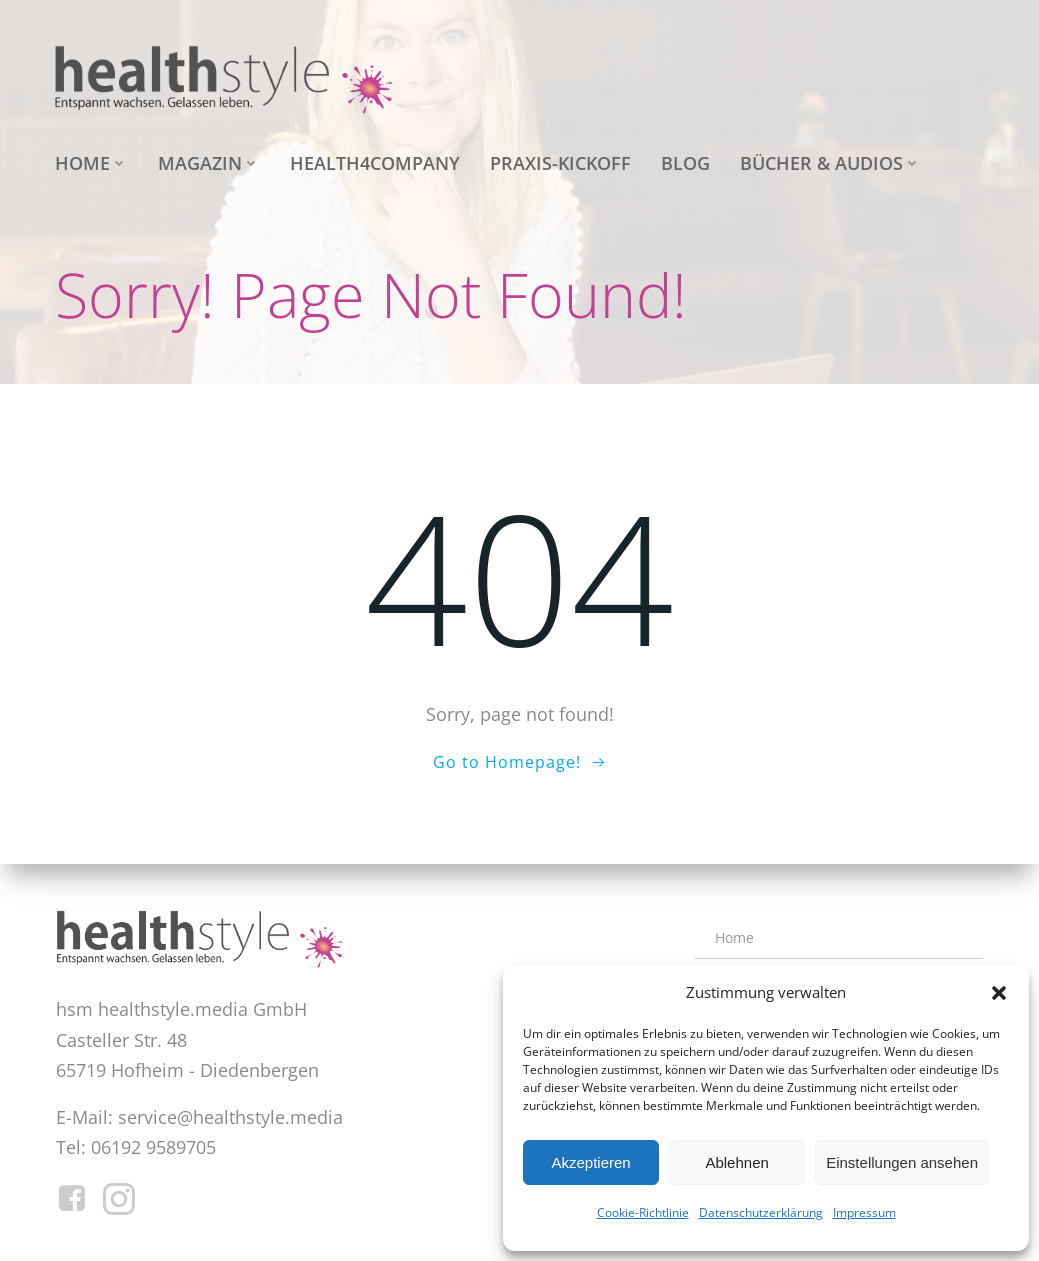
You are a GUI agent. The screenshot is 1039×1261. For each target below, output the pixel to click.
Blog (685, 163)
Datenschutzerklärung (761, 1212)
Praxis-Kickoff (560, 163)
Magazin (209, 163)
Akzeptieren (590, 1162)
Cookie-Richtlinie (643, 1212)
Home (91, 163)
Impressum (864, 1212)
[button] (999, 993)
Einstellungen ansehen (902, 1162)
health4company (375, 163)
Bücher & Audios (830, 163)
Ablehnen (736, 1162)
